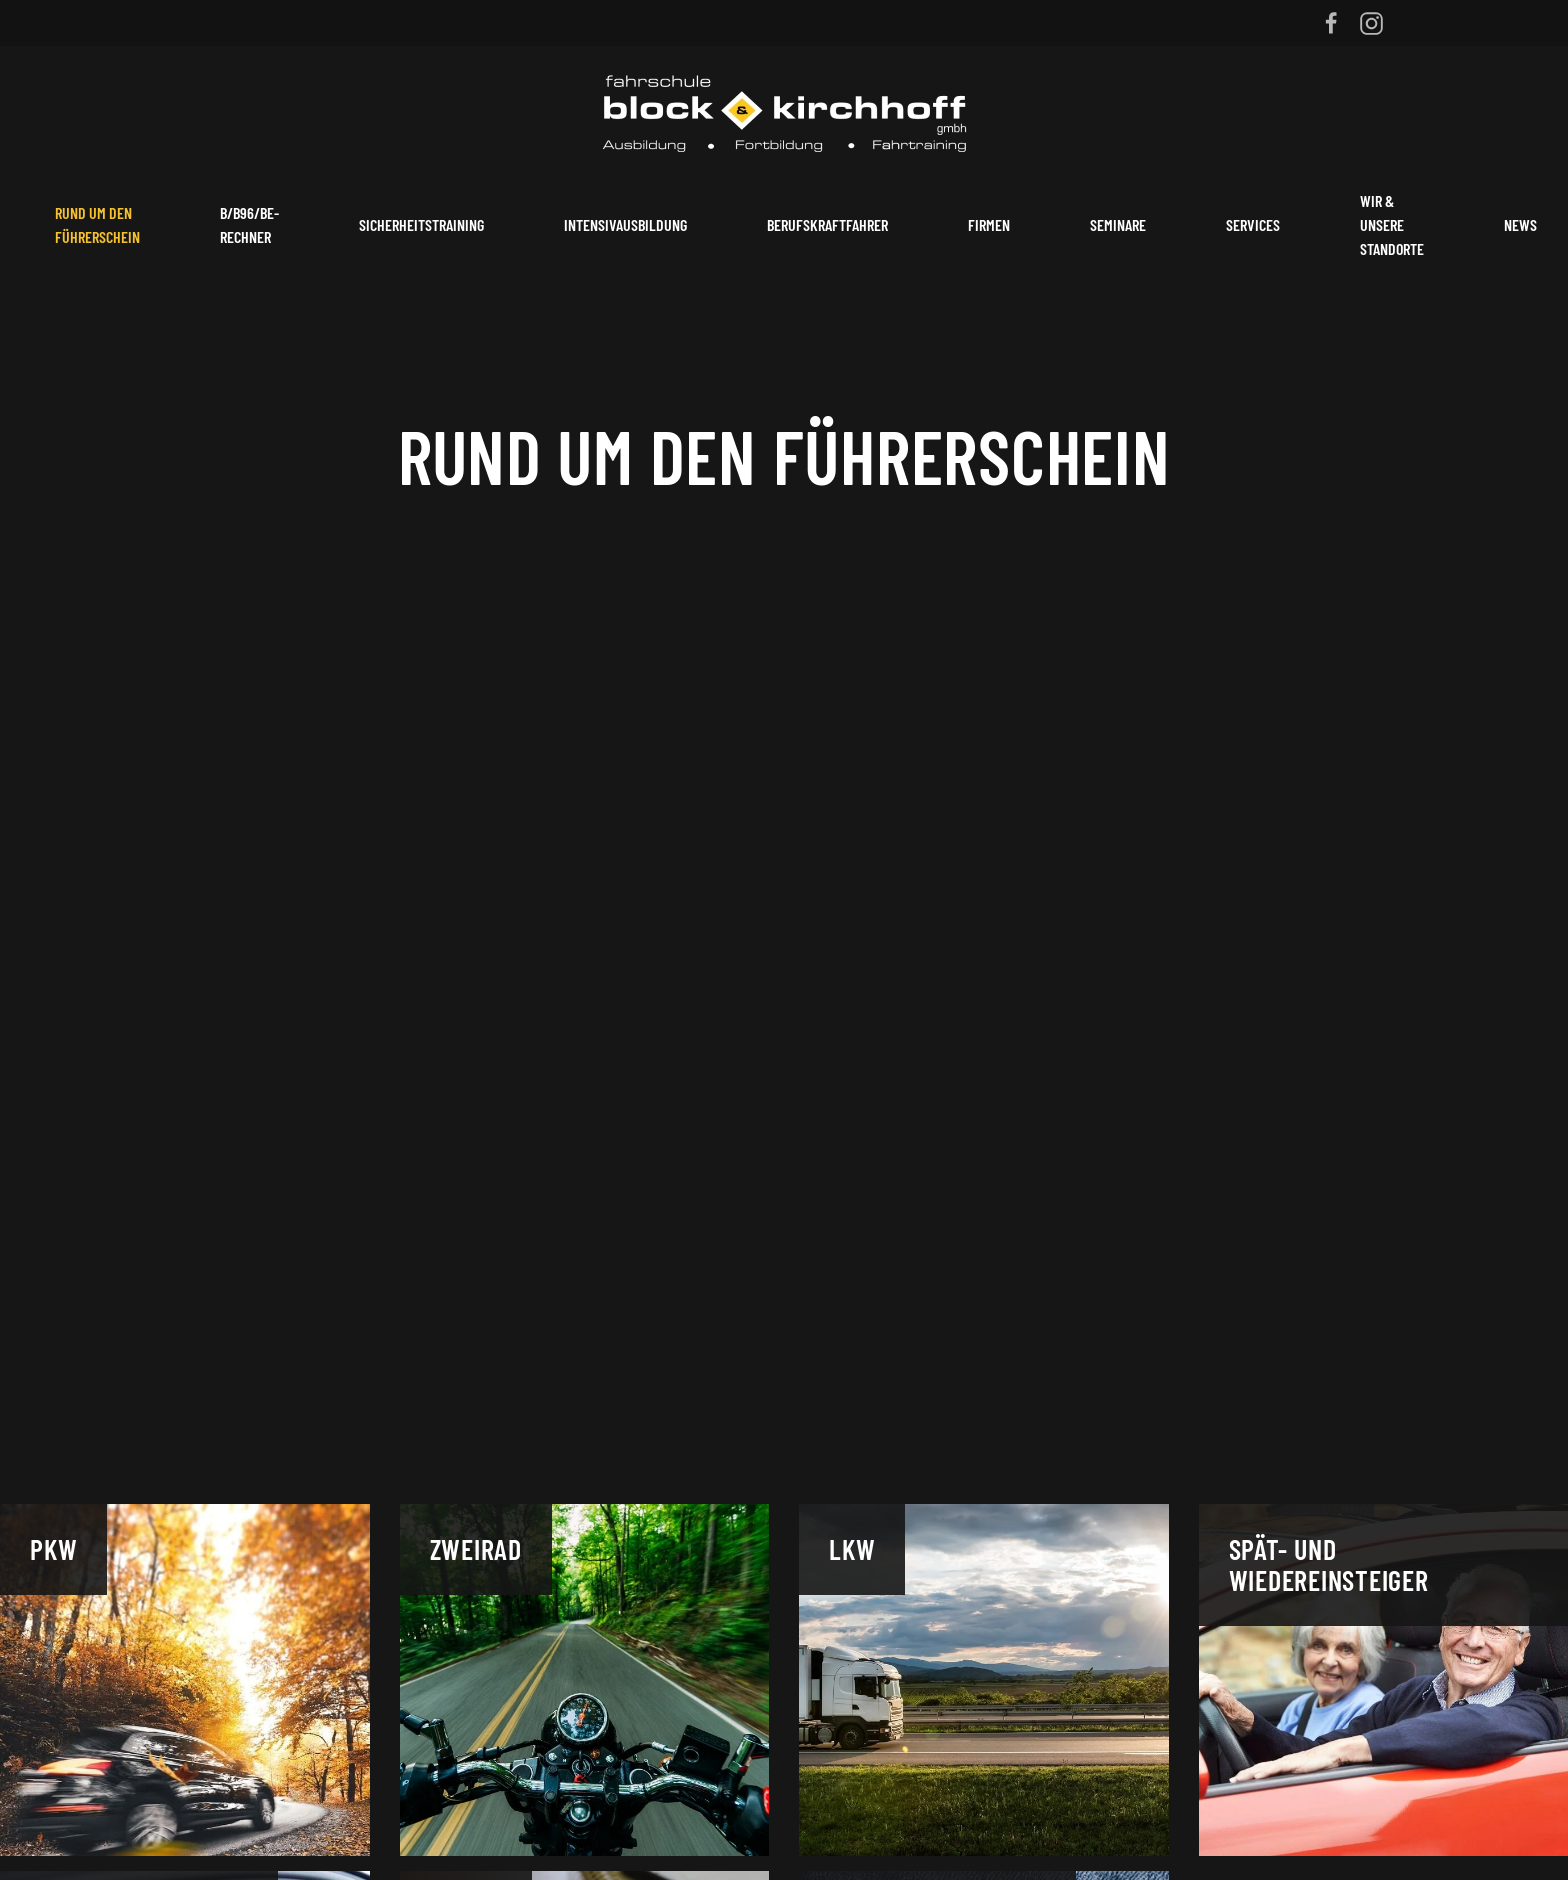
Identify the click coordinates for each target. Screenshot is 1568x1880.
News (1520, 224)
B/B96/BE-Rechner (249, 224)
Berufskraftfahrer (827, 224)
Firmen (989, 224)
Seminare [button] (1118, 224)
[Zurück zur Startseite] (784, 110)
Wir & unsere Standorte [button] (1392, 224)
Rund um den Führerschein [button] (97, 224)
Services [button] (1253, 224)
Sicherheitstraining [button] (421, 224)
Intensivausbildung (625, 224)
